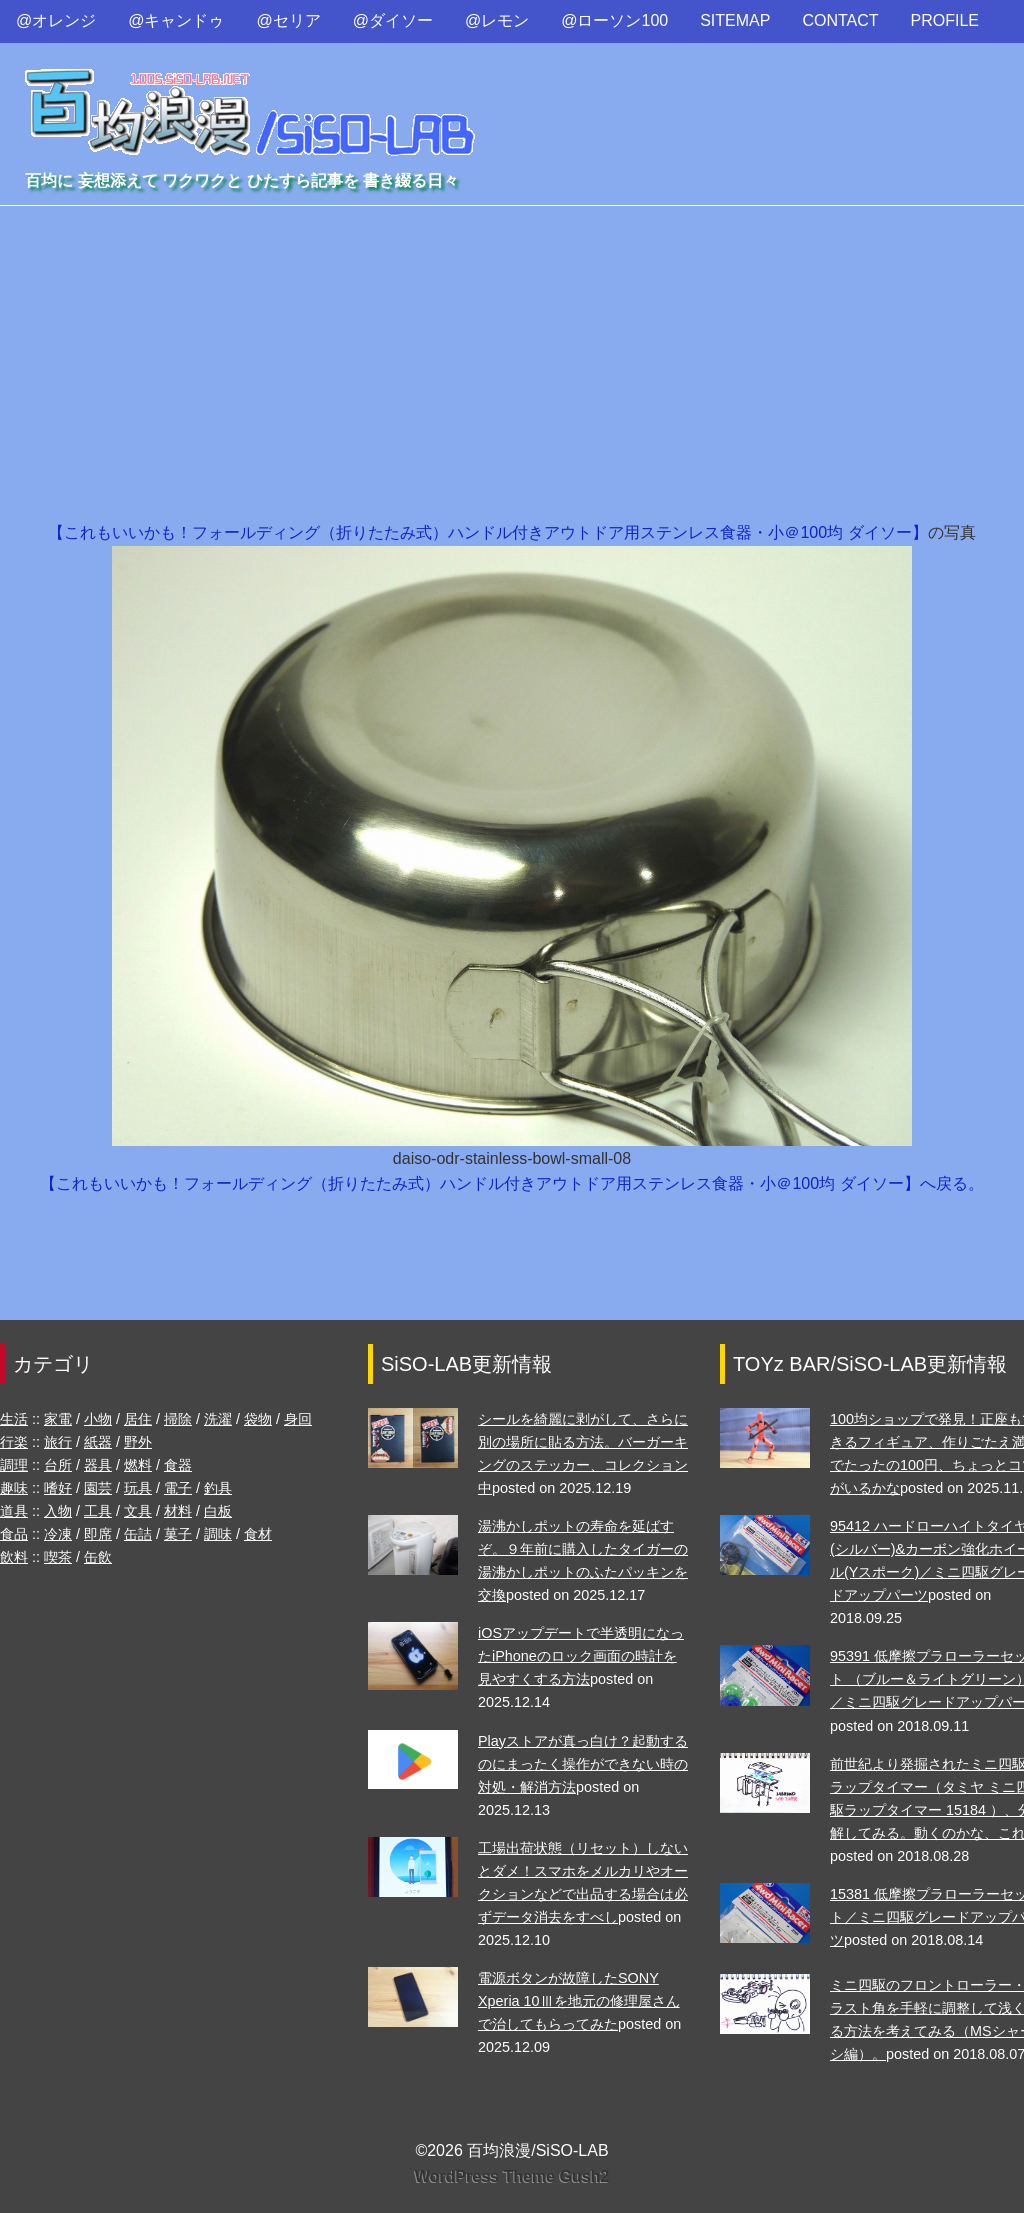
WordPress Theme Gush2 (512, 2176)
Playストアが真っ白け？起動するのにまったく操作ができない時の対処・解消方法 (583, 1764)
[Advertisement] (512, 370)
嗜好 (58, 1488)
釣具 (218, 1488)
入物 (58, 1511)
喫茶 (58, 1557)
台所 (58, 1465)
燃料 (138, 1465)
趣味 (14, 1488)
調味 (218, 1534)
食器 (178, 1465)
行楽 (14, 1442)
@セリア (289, 20)
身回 (298, 1419)
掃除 (178, 1419)
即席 (98, 1534)
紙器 (98, 1442)
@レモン (497, 20)
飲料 (14, 1557)
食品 (14, 1534)
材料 (178, 1511)
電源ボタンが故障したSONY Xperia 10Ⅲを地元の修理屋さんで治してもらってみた (579, 2001)
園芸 (98, 1488)
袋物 (258, 1419)
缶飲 (98, 1557)
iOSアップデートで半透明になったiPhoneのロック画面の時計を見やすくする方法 (581, 1656)
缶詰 (138, 1534)
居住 (138, 1419)
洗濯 (218, 1419)
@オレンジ (56, 20)
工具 (98, 1511)
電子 (178, 1488)
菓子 (178, 1534)
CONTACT (840, 20)
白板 (218, 1511)
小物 (98, 1419)
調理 (14, 1465)
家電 (58, 1419)
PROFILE (945, 20)
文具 (138, 1511)
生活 (14, 1419)
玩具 (138, 1488)
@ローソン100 (614, 20)
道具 (14, 1511)
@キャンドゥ (176, 20)
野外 (138, 1442)
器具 (98, 1465)
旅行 (58, 1442)
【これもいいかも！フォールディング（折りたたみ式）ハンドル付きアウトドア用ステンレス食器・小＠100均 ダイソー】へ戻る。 (511, 1183)
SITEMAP (735, 20)
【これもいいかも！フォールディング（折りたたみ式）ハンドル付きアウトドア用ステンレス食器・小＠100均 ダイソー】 (487, 532)
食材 (258, 1534)
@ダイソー (393, 20)
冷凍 (58, 1534)
